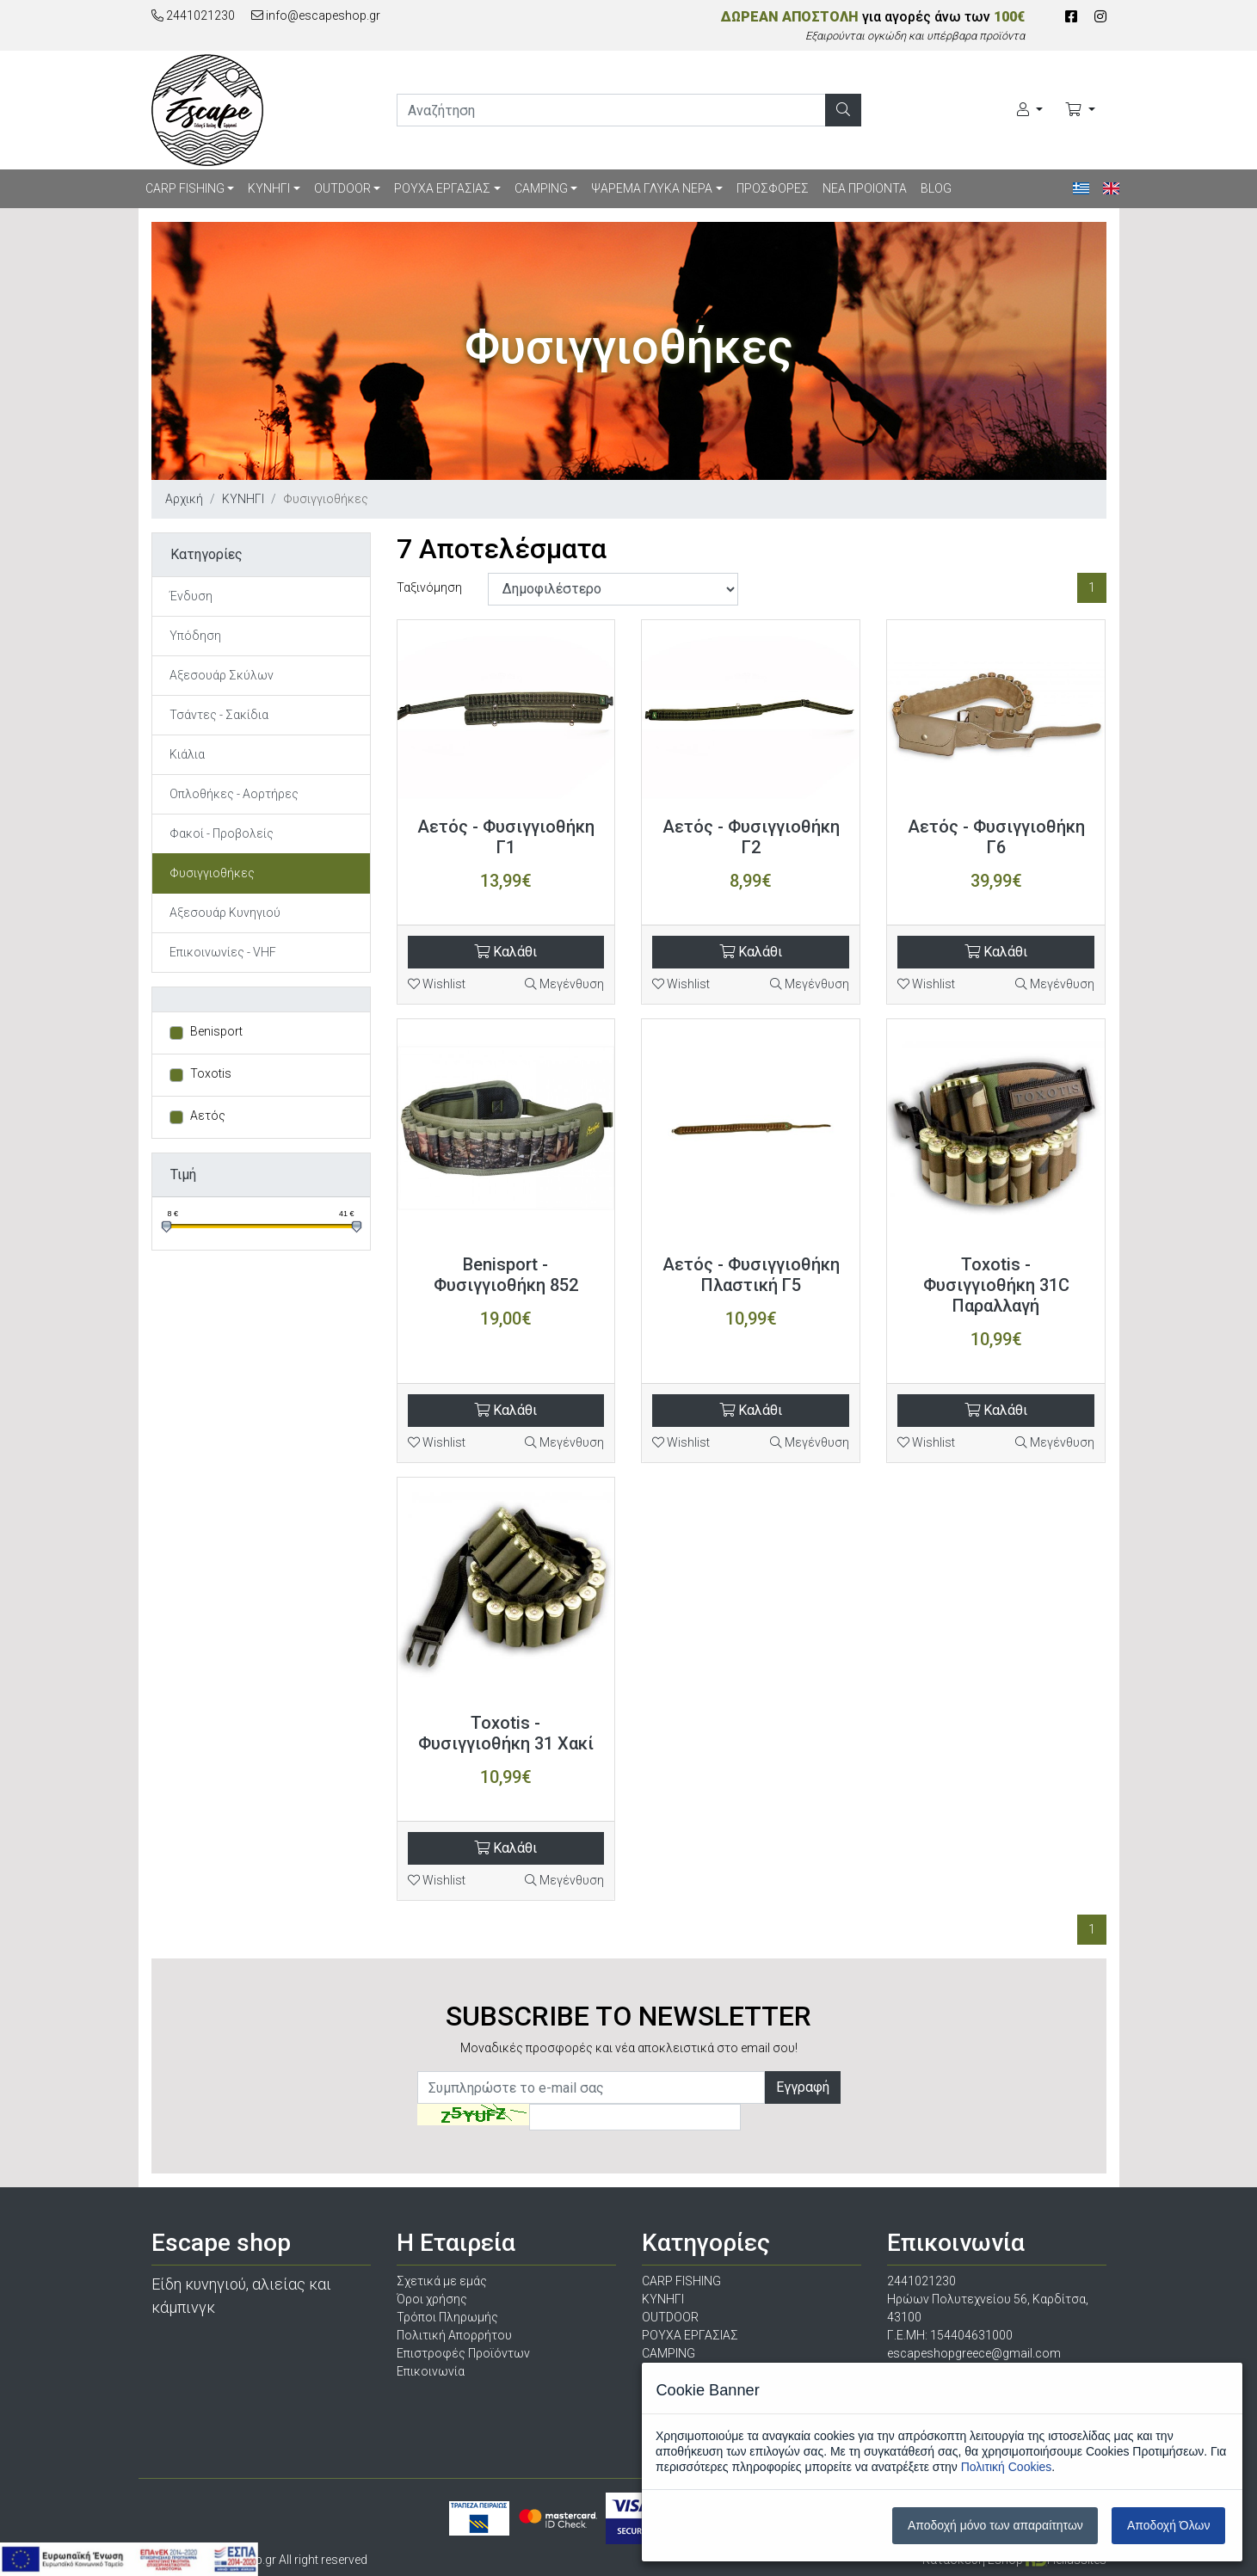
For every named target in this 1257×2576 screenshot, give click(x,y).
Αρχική (184, 499)
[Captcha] (635, 2117)
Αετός (207, 1115)
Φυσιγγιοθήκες (212, 873)
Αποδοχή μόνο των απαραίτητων (995, 2525)
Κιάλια (187, 754)
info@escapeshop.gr (315, 15)
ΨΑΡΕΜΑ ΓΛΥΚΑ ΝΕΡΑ (651, 188)
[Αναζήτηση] (843, 110)
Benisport (216, 1031)
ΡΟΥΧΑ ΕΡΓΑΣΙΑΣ (442, 188)
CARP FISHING (185, 188)
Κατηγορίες (206, 554)
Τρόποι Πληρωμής (447, 2317)
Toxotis (210, 1073)
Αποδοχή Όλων (1168, 2525)
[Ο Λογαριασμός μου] (1030, 110)
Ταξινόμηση (429, 587)
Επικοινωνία (431, 2371)
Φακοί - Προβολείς (221, 833)
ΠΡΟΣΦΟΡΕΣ (772, 188)
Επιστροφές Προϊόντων (463, 2353)
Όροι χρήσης (432, 2299)
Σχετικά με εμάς (442, 2281)
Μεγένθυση (564, 984)
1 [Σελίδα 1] (1091, 587)
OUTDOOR (342, 188)
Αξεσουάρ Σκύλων (221, 675)
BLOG (936, 188)
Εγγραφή (802, 2087)
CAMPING (541, 188)
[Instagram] (1100, 17)
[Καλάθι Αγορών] (1080, 110)
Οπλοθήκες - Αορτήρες (234, 794)
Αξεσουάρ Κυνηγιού (224, 912)
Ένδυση (191, 596)
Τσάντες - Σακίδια (218, 715)
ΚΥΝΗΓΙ (269, 188)
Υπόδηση (195, 635)
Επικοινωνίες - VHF (222, 952)
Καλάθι (505, 952)
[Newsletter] (591, 2087)
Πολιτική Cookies (1006, 2467)
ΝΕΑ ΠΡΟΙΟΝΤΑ (865, 188)
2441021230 (193, 15)
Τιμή (183, 1174)
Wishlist (436, 984)
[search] (611, 110)
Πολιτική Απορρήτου (454, 2335)
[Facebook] (1071, 17)
